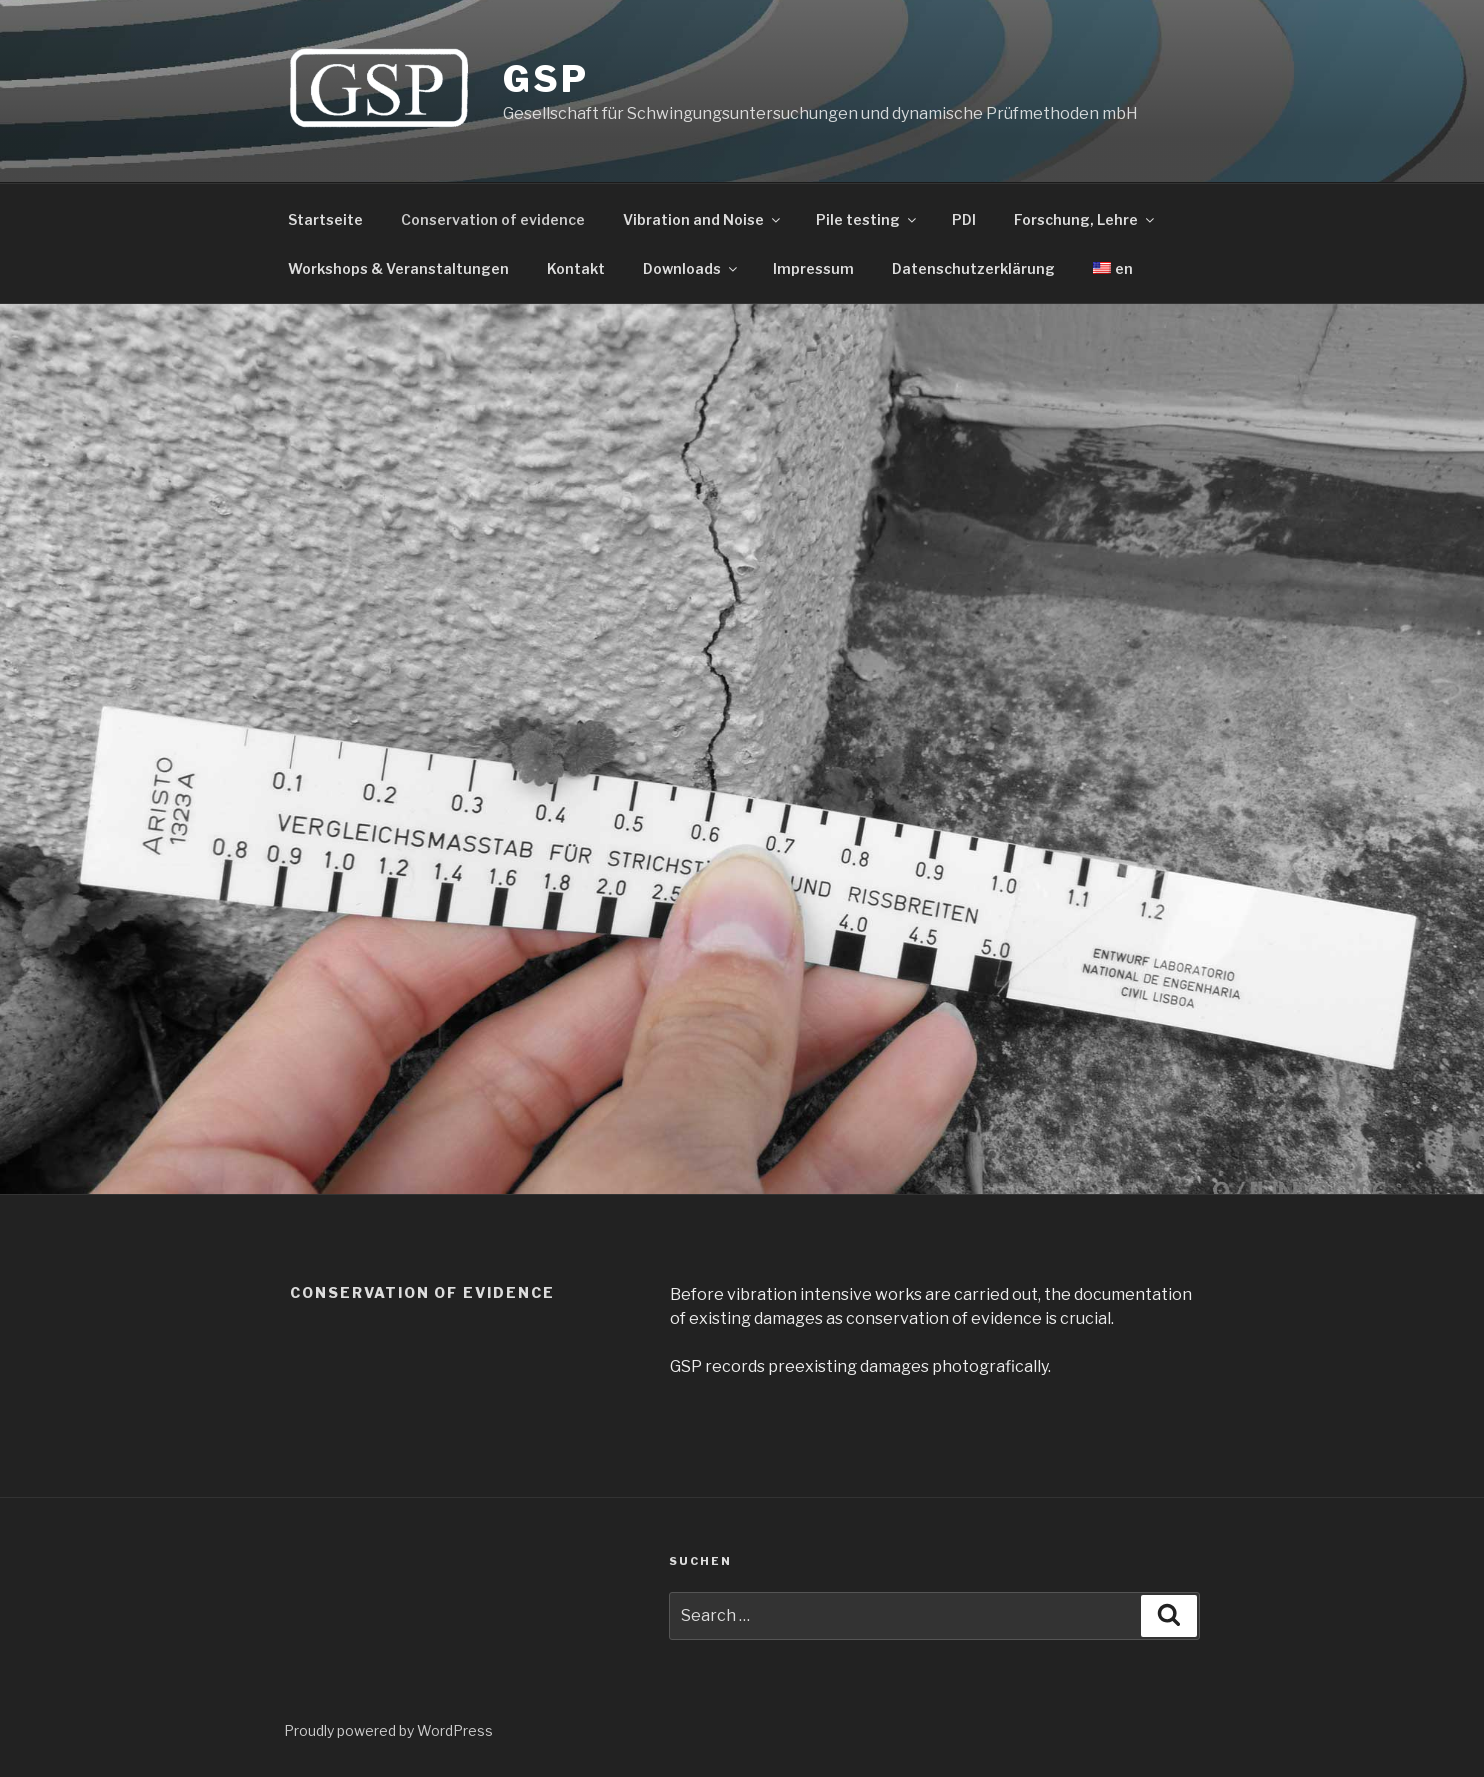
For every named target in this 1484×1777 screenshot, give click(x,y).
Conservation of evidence (493, 219)
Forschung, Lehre (1085, 219)
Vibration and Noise (703, 219)
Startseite (325, 219)
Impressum (813, 268)
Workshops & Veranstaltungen (398, 268)
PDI (964, 219)
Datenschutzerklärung (973, 268)
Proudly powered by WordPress (388, 1730)
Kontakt (576, 268)
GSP (546, 79)
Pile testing (867, 219)
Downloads (691, 268)
